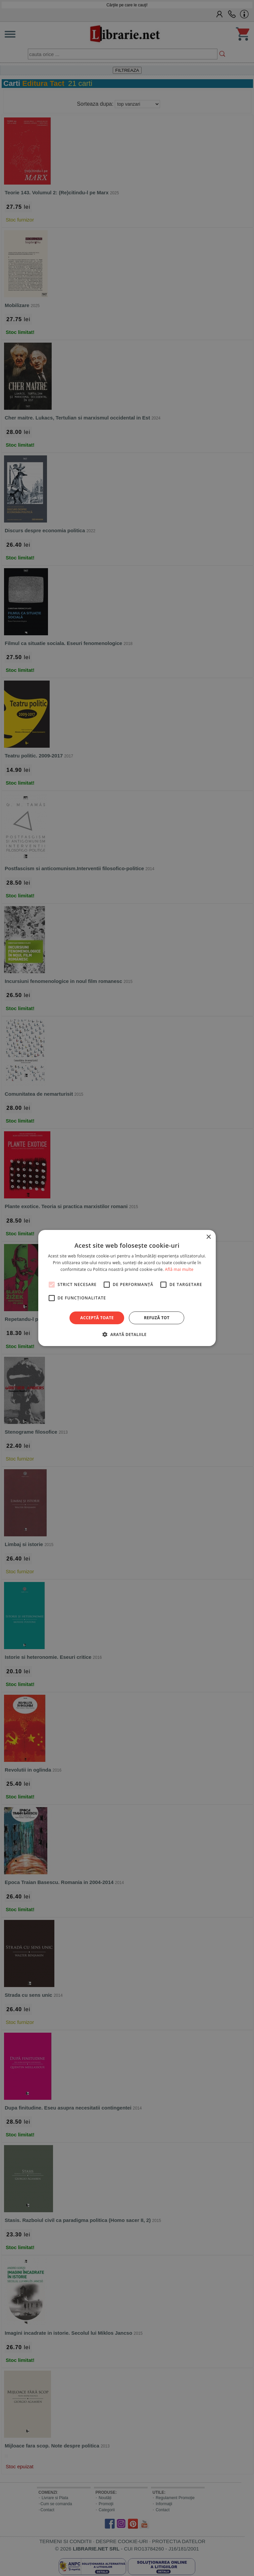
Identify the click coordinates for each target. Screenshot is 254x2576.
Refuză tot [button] (156, 1318)
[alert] (127, 1288)
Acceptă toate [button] (97, 1318)
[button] (126, 1334)
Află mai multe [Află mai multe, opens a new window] (179, 1269)
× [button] (208, 1237)
